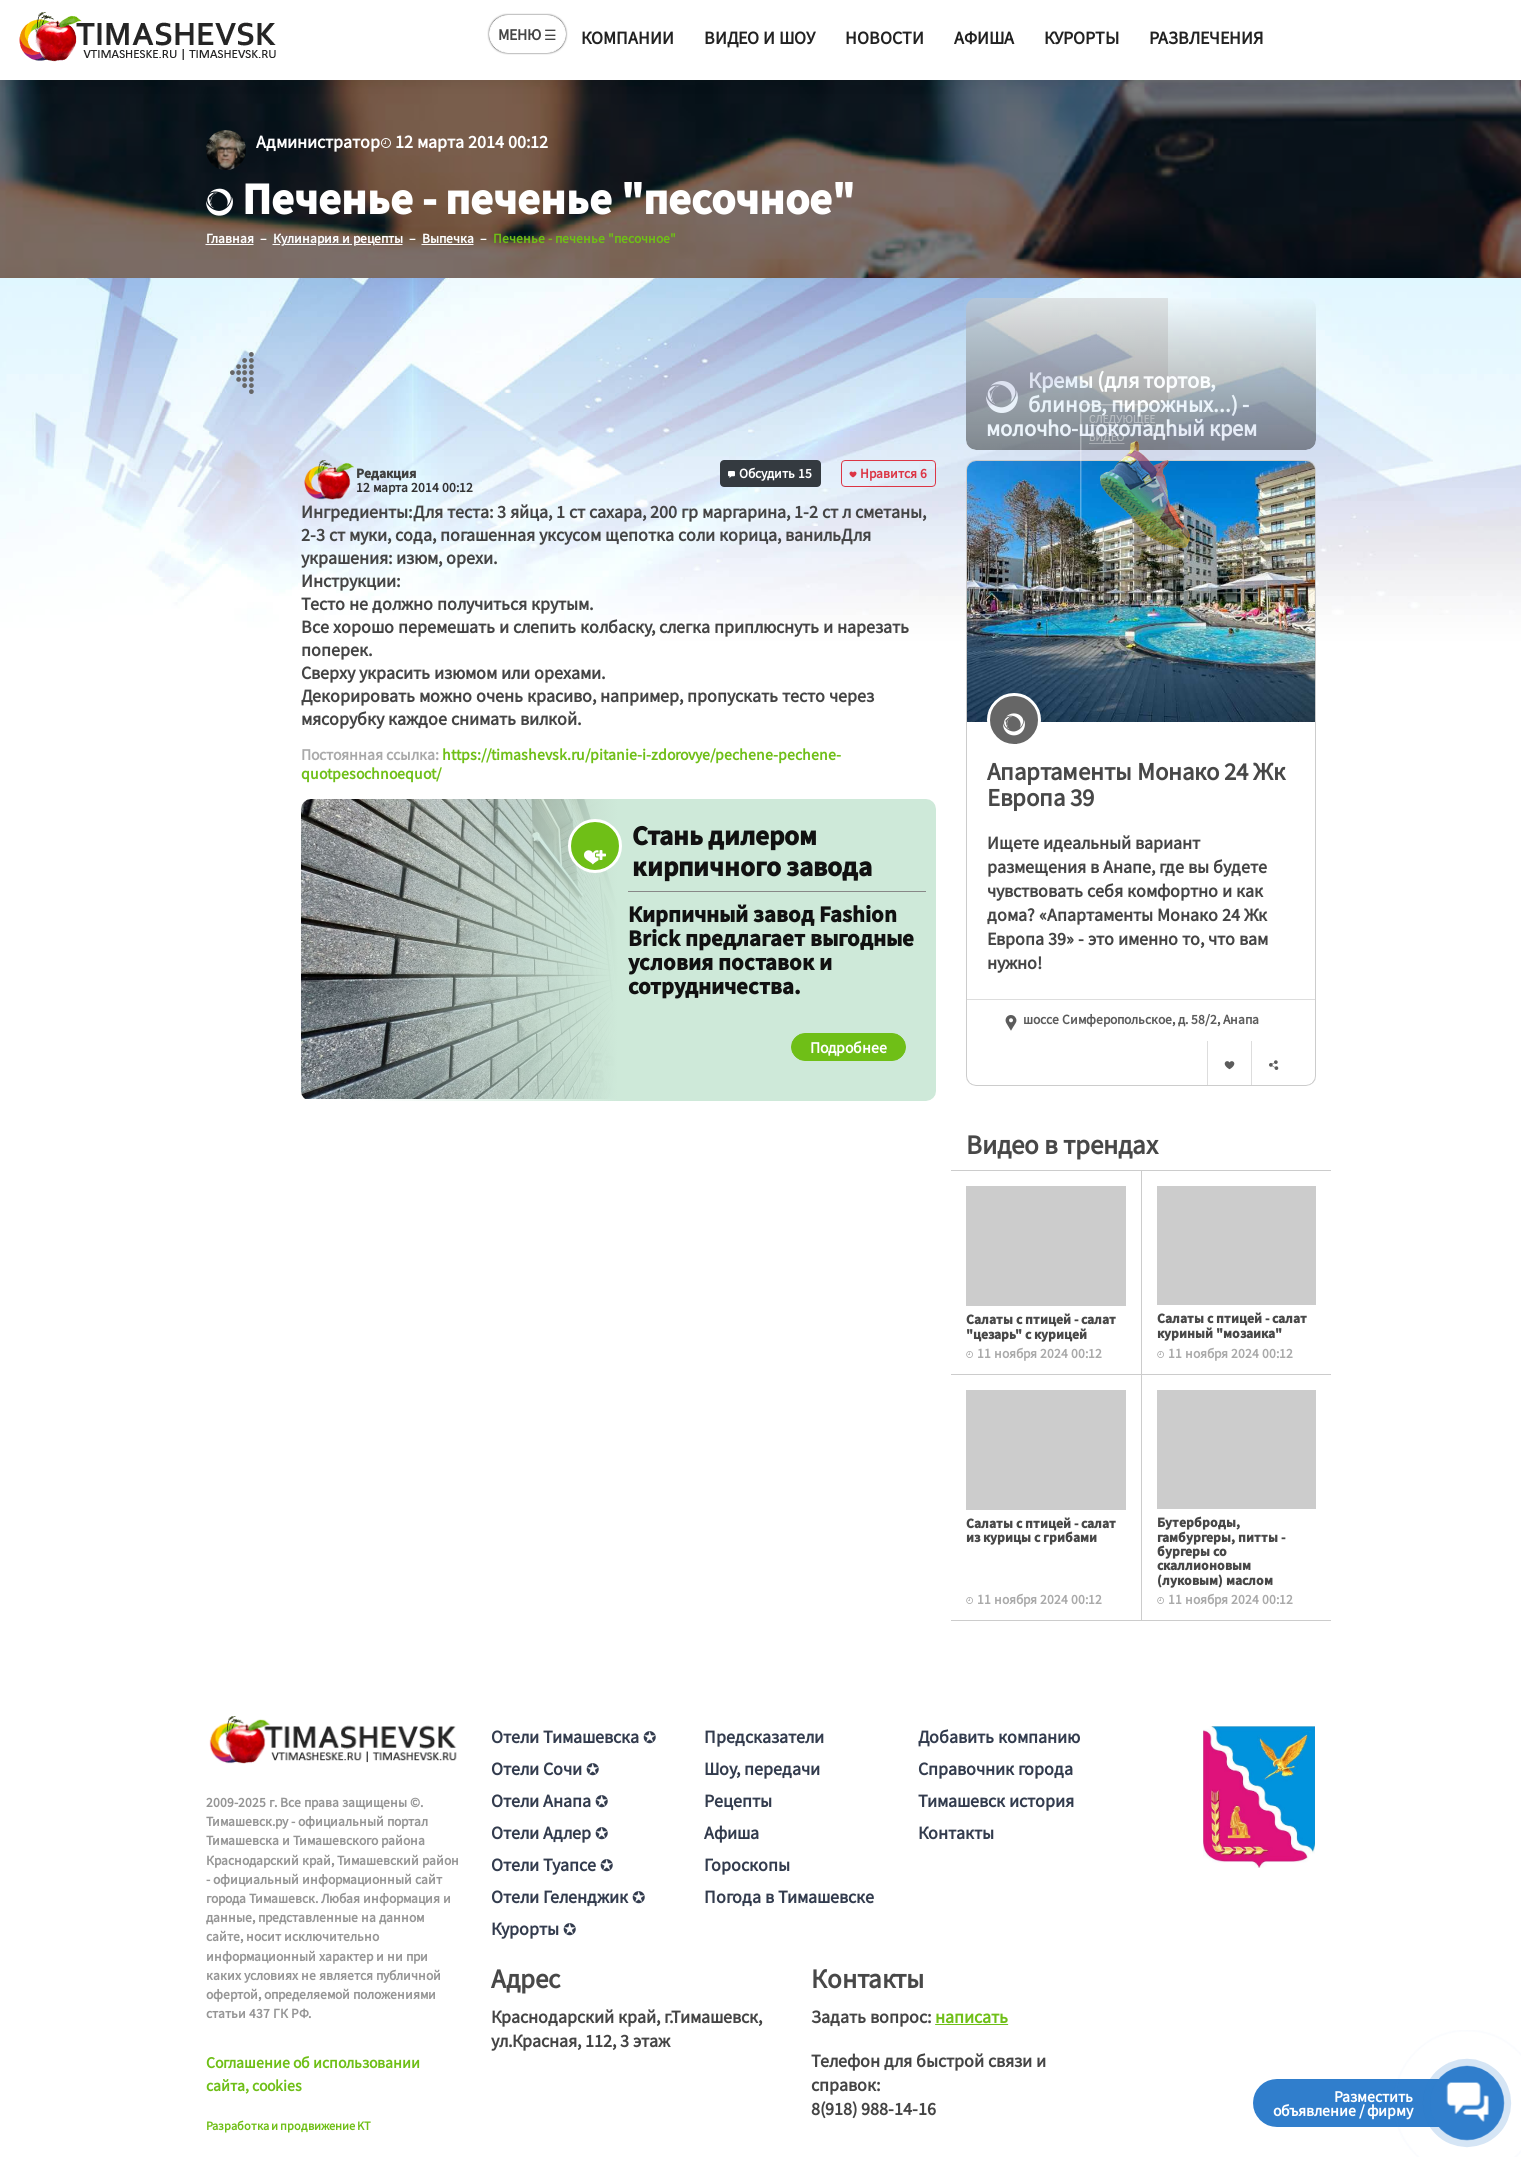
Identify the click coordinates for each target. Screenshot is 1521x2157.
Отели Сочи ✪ (545, 1768)
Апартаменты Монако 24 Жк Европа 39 (1136, 783)
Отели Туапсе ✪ (552, 1864)
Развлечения (1206, 37)
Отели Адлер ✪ (549, 1832)
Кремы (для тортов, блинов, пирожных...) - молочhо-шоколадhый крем (1121, 404)
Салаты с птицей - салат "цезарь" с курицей (1041, 1325)
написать (971, 2016)
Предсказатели (764, 1736)
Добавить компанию (999, 1736)
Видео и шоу (759, 37)
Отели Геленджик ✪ (568, 1896)
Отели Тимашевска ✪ (573, 1736)
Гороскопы (747, 1864)
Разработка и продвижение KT (288, 2125)
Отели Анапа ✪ (549, 1800)
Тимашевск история (996, 1800)
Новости (884, 37)
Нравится (888, 472)
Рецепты (738, 1800)
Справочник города (995, 1768)
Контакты (956, 1832)
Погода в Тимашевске (789, 1896)
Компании (627, 37)
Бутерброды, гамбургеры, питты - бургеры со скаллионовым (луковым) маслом (1221, 1550)
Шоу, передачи (762, 1768)
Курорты (1081, 37)
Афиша (984, 37)
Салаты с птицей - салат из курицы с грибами (1041, 1529)
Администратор (318, 141)
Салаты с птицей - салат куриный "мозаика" (1232, 1324)
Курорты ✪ (533, 1928)
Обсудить (770, 472)
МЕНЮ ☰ (527, 34)
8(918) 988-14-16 (873, 2108)
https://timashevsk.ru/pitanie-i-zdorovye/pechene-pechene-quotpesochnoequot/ (571, 764)
